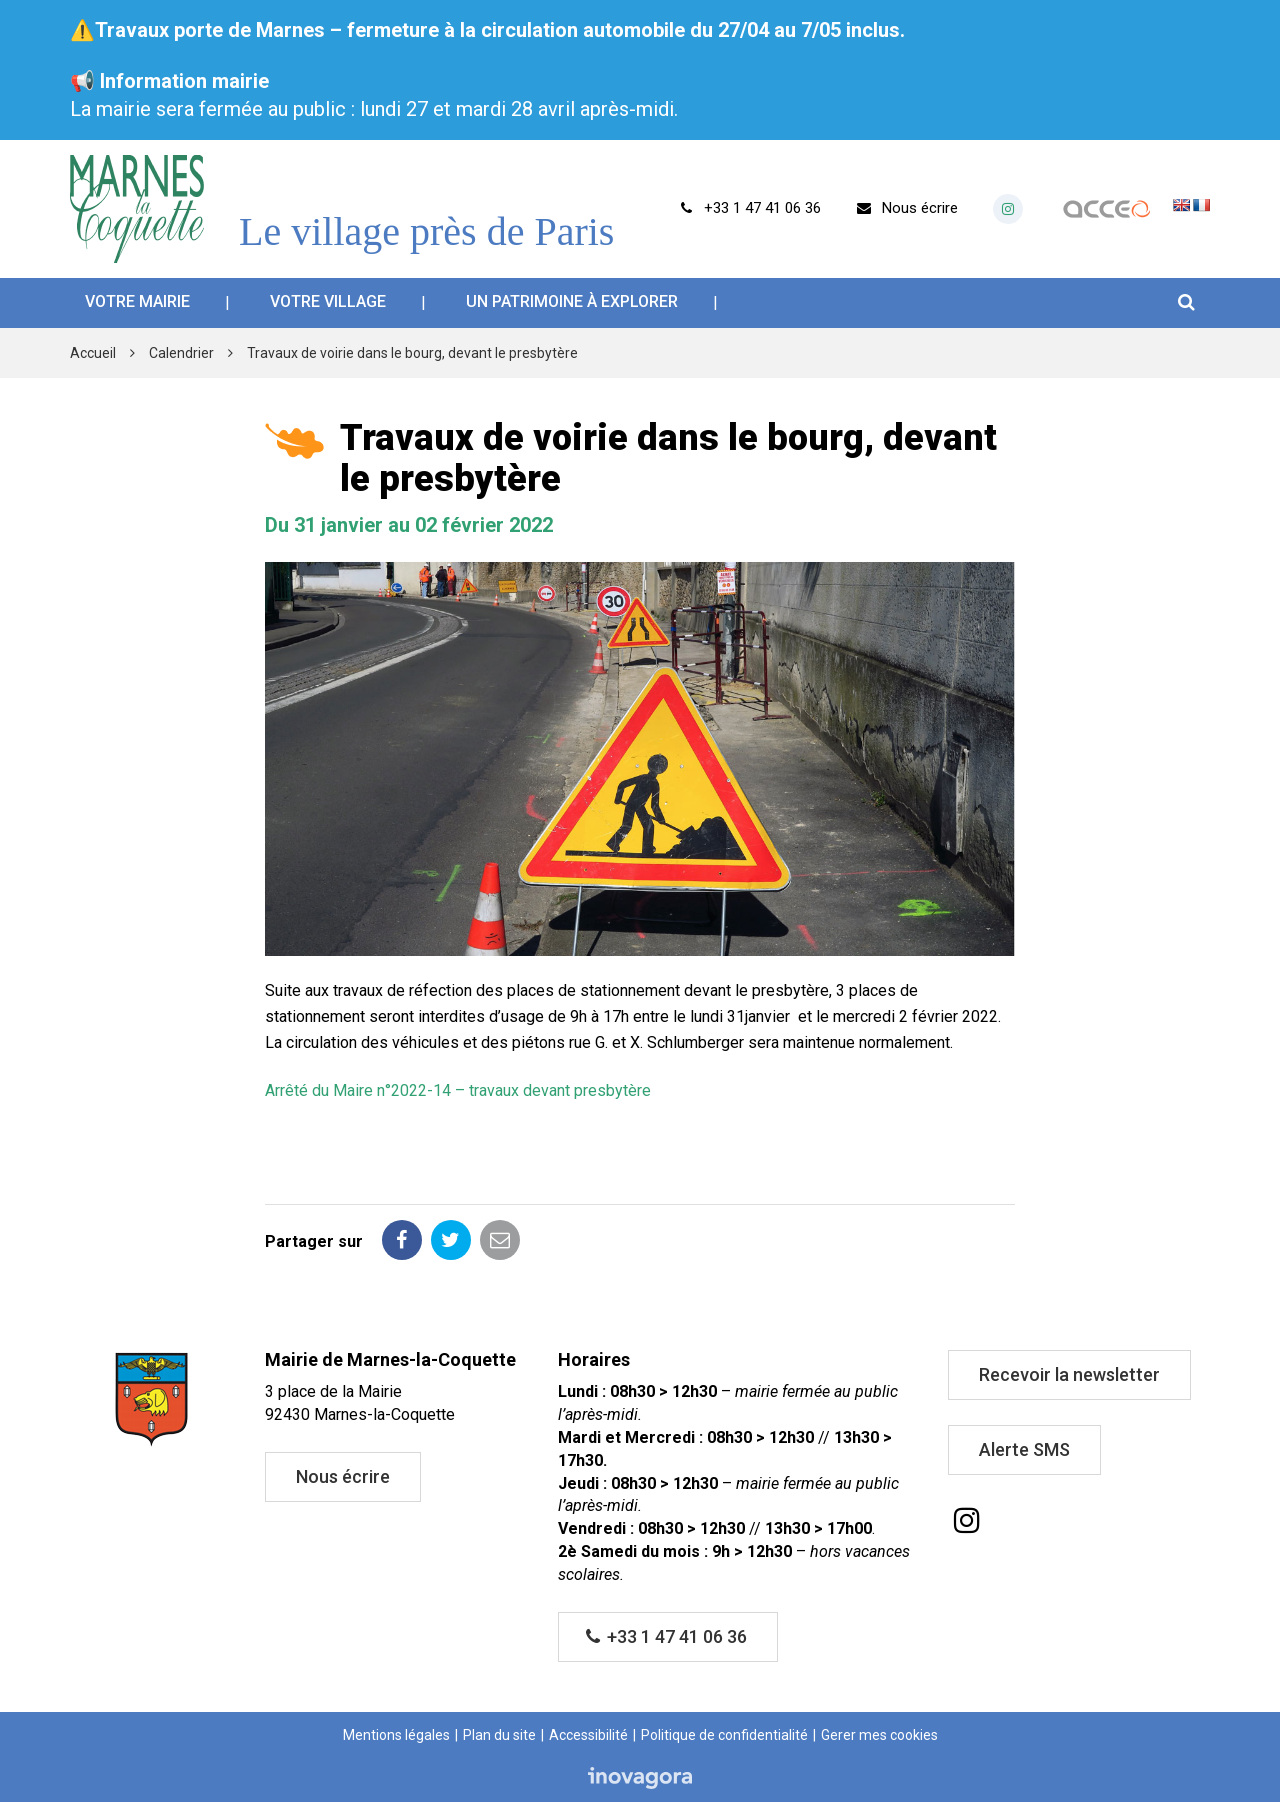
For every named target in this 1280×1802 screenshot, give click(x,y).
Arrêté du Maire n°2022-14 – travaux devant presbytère (458, 1090)
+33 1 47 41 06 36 (667, 1636)
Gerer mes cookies (879, 1735)
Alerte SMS (1024, 1449)
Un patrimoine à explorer (572, 301)
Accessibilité (588, 1735)
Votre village (328, 301)
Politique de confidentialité (724, 1735)
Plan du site (499, 1735)
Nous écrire (343, 1476)
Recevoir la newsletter (1069, 1374)
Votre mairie (137, 301)
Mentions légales (396, 1735)
